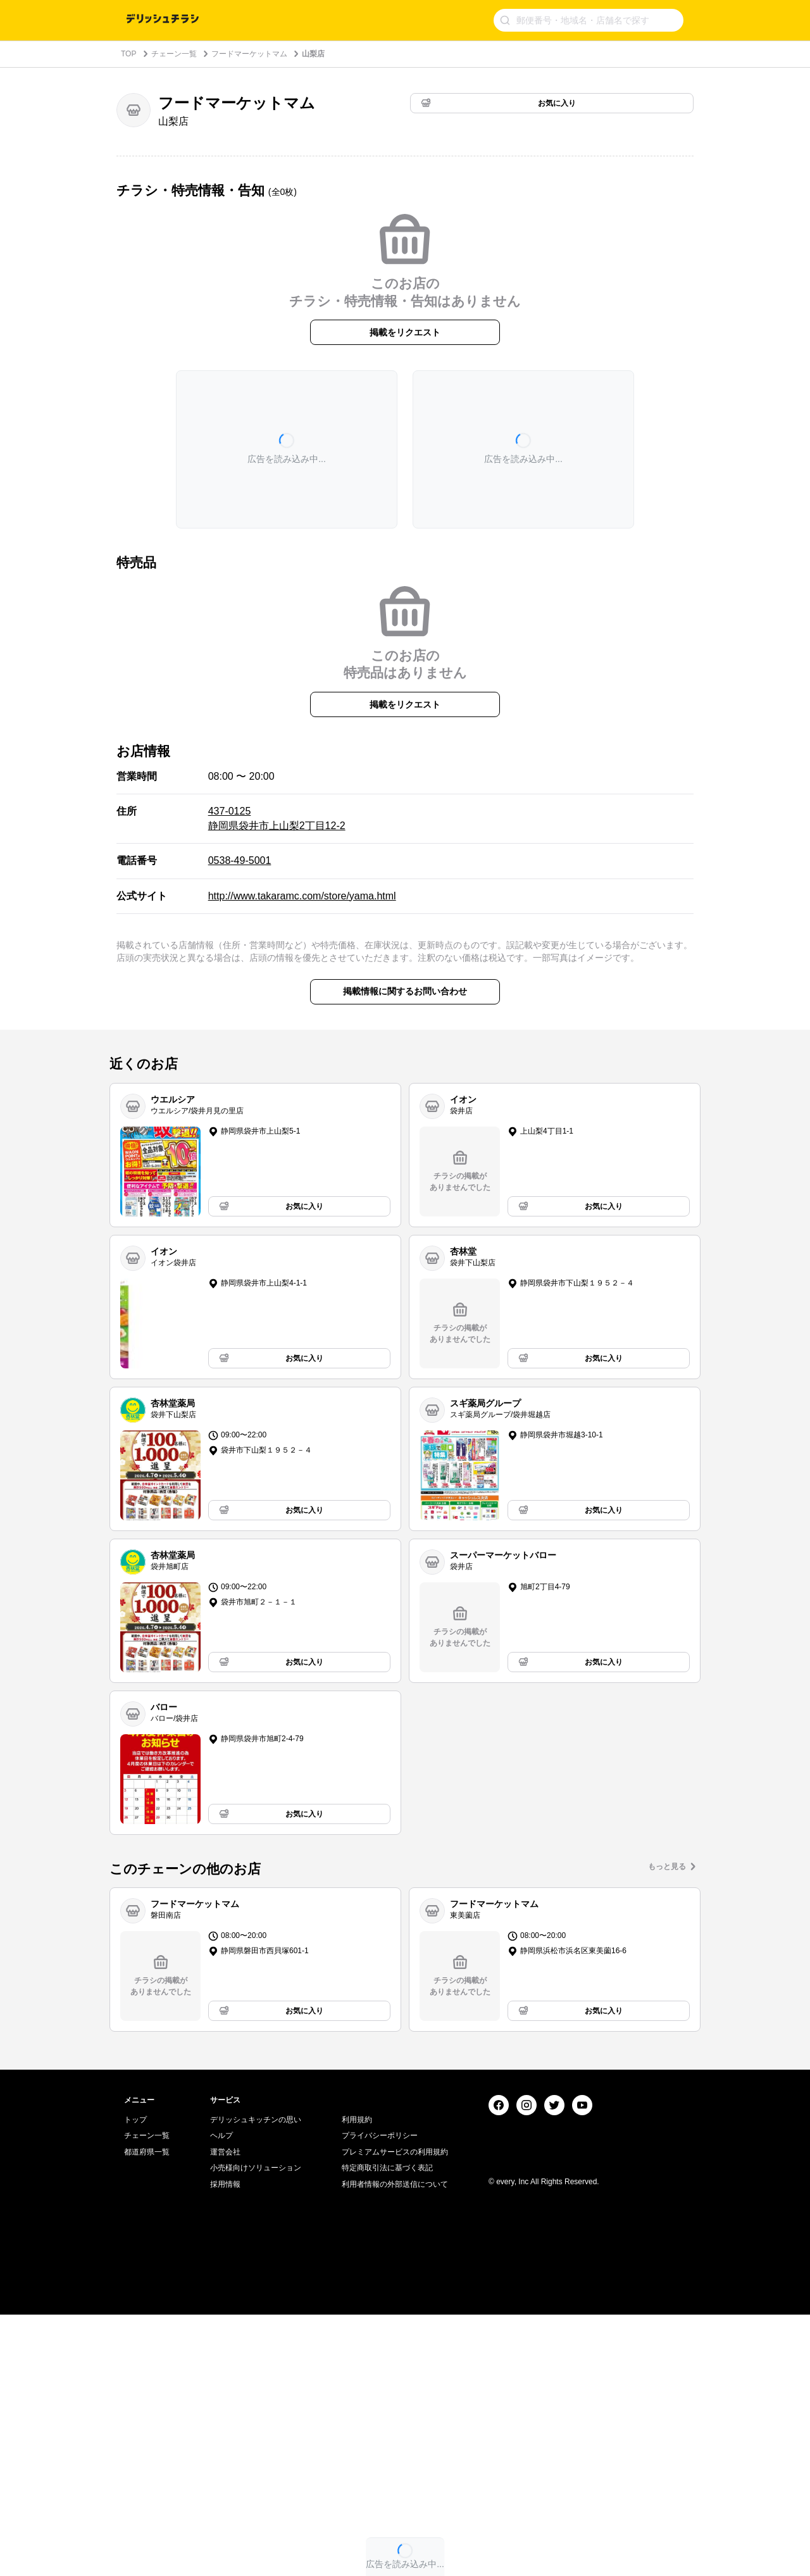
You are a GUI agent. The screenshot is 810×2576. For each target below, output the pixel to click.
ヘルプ (221, 2397)
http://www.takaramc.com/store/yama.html (302, 896)
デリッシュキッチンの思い (255, 2381)
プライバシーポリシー (380, 2397)
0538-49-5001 (239, 860)
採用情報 (225, 2446)
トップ (135, 2381)
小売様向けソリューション (255, 2429)
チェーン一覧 (174, 53)
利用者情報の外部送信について (395, 2446)
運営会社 (225, 2414)
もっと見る (667, 1866)
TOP (128, 53)
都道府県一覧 (147, 2414)
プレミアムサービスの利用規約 (395, 2414)
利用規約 (357, 2381)
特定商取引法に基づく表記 (387, 2429)
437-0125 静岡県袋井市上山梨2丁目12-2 (277, 818)
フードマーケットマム (249, 53)
